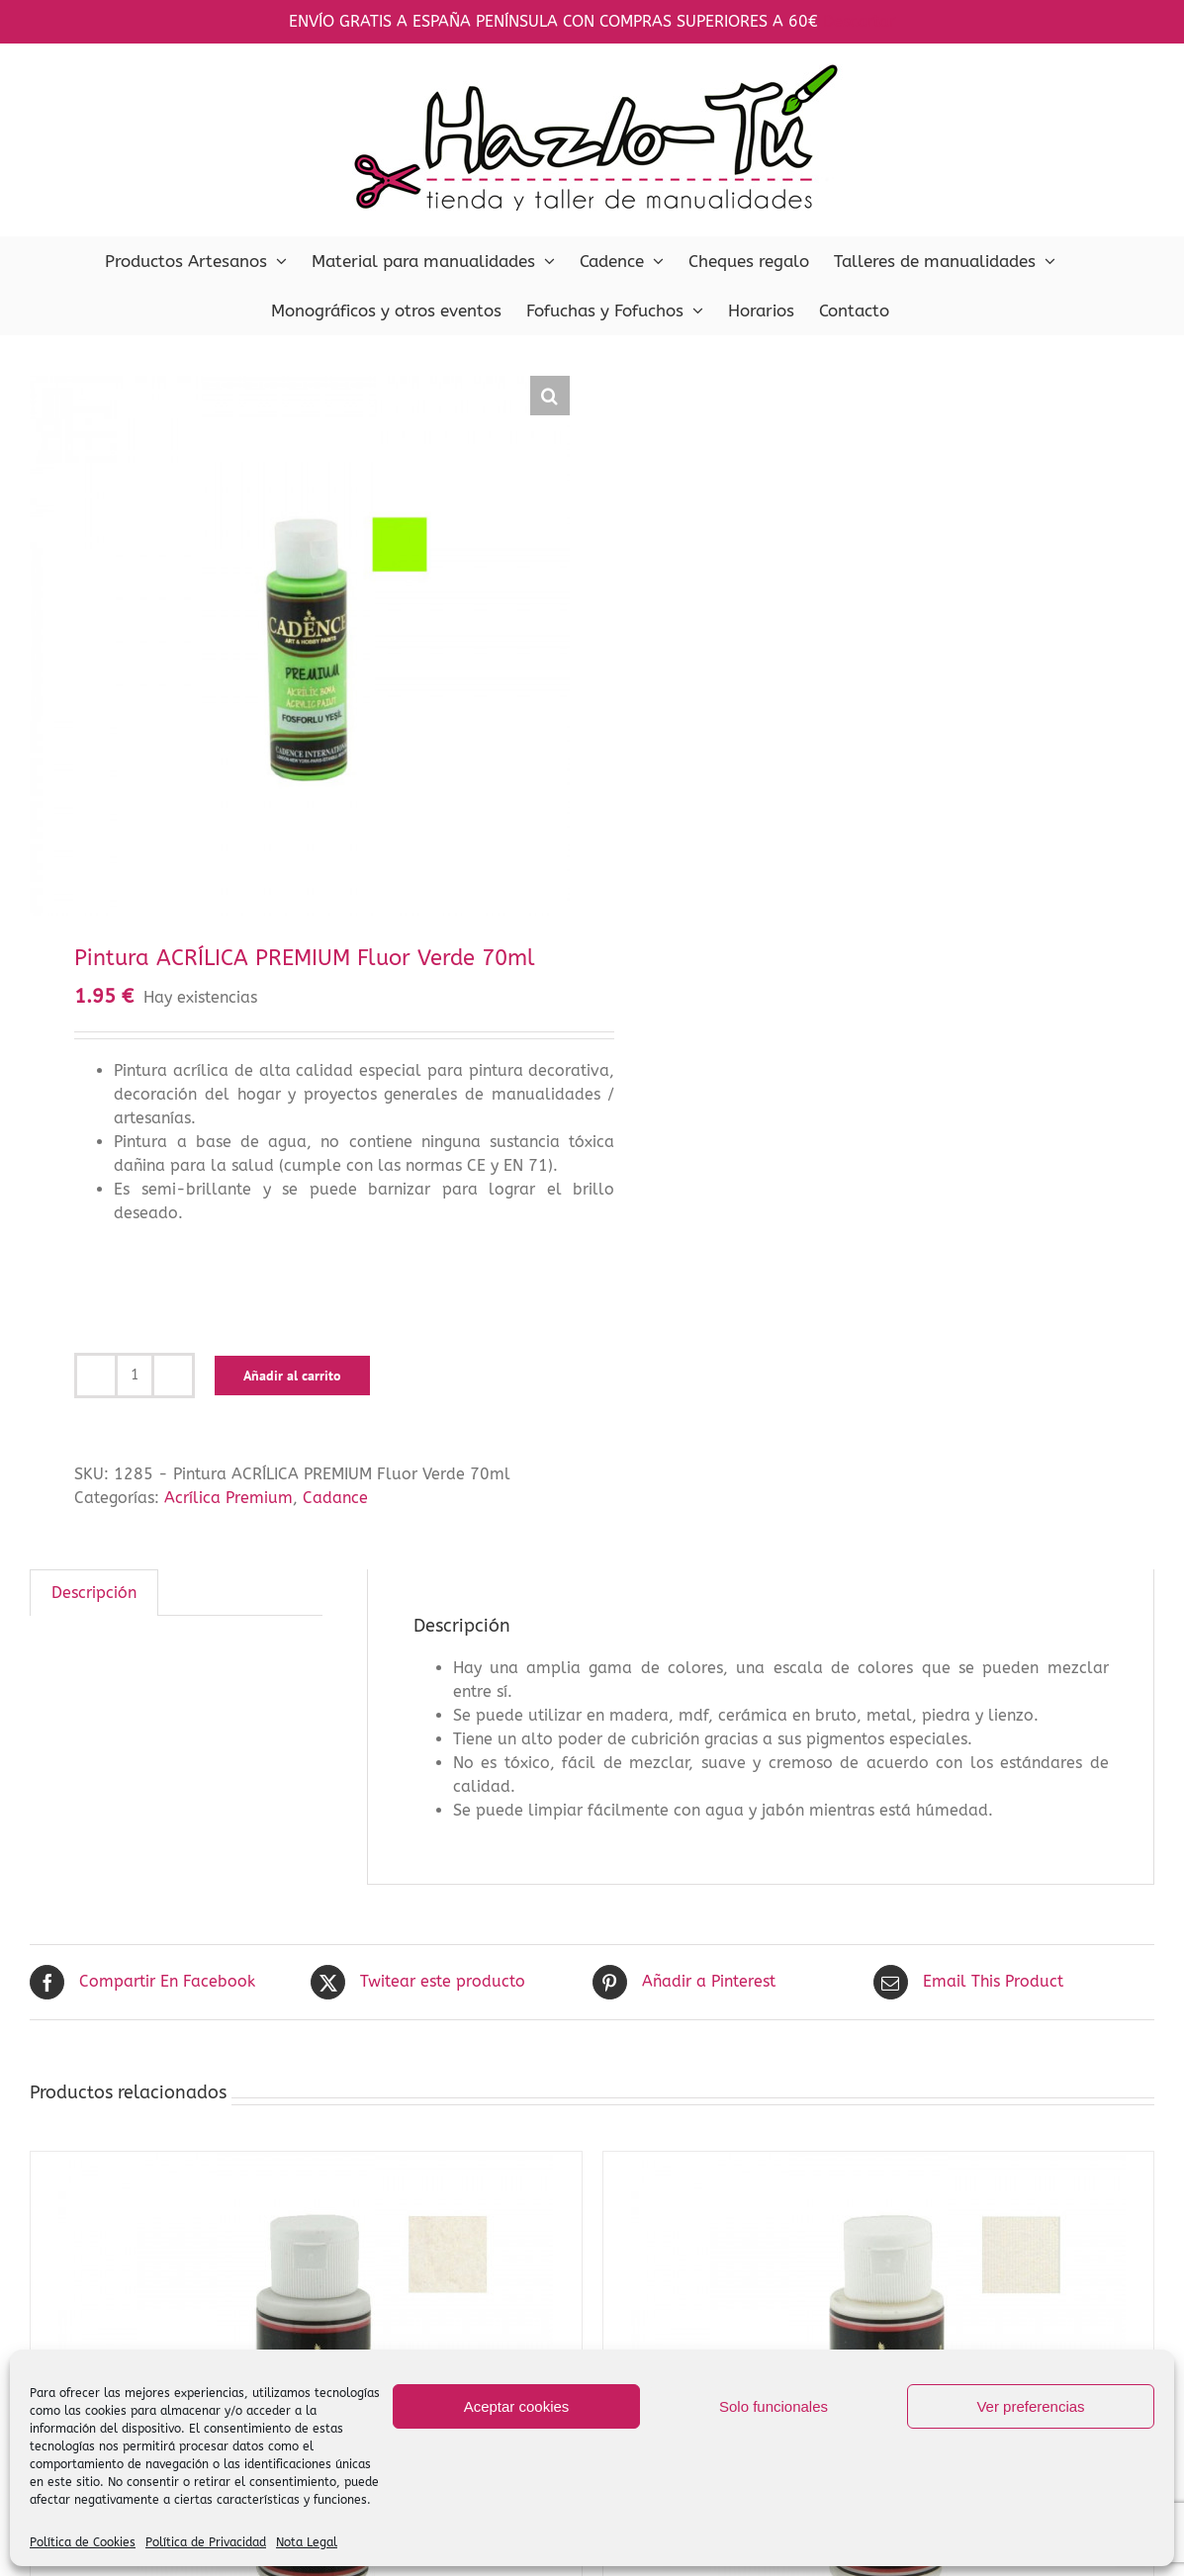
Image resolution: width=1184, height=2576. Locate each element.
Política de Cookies (83, 2542)
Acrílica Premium (228, 1497)
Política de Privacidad (205, 2542)
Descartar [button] (859, 21)
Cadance (335, 1497)
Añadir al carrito (292, 1375)
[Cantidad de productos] (134, 1375)
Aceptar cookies (517, 2406)
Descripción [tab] (94, 1592)
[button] (550, 395)
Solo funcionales (773, 2406)
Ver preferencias (1030, 2406)
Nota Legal (306, 2542)
